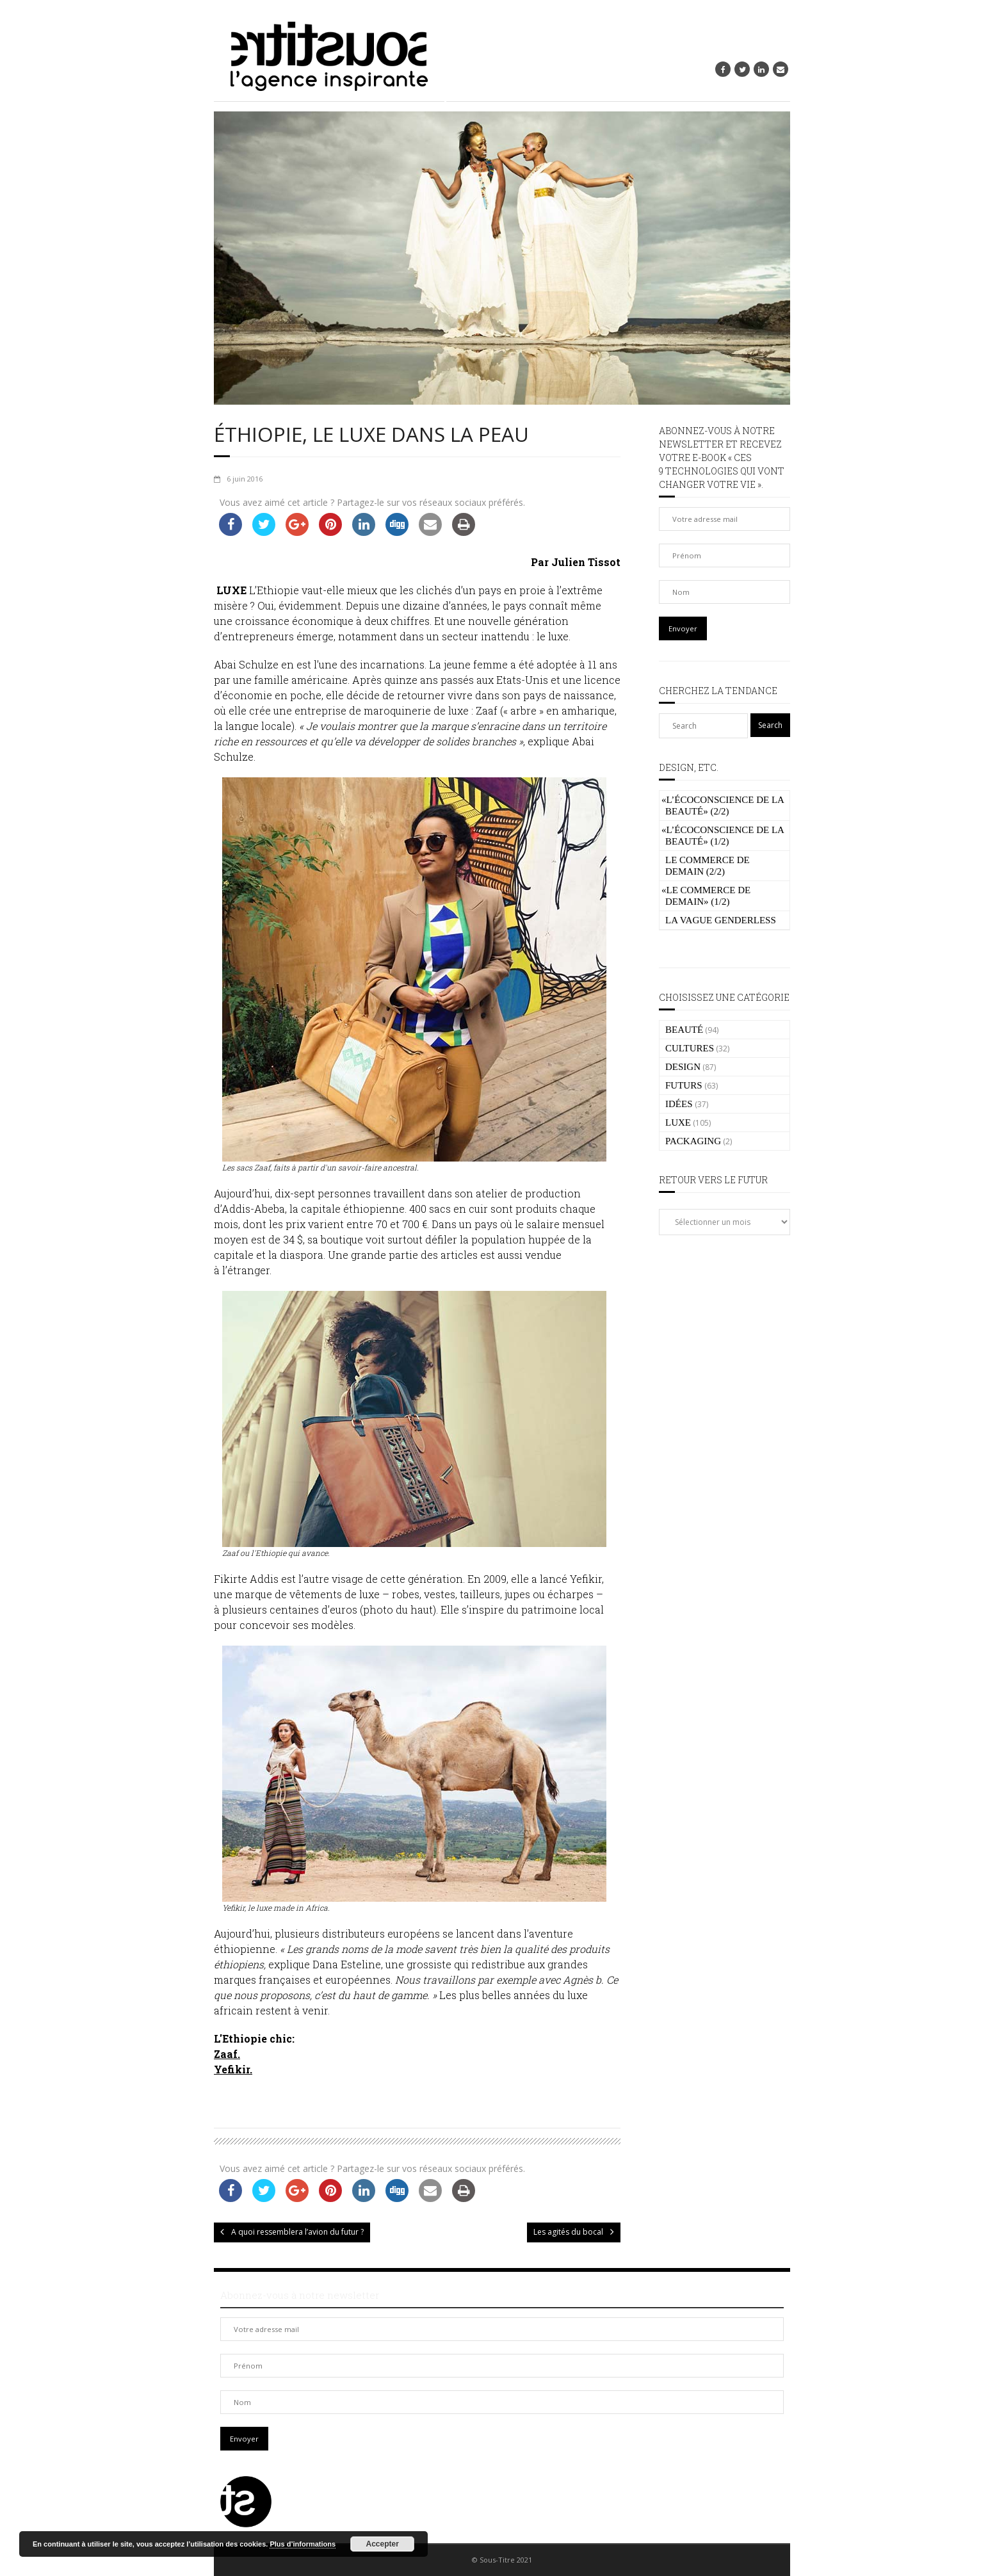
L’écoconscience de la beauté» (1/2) (722, 836)
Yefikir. (233, 2069)
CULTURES (689, 1048)
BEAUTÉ (684, 1030)
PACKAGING (693, 1141)
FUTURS (683, 1085)
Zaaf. (227, 2054)
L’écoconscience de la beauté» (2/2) (722, 805)
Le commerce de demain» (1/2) (705, 896)
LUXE (678, 1122)
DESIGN (682, 1067)
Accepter (382, 2544)
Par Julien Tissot (575, 562)
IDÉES (679, 1104)
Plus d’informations (303, 2544)
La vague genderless (720, 920)
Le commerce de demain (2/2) (707, 866)
